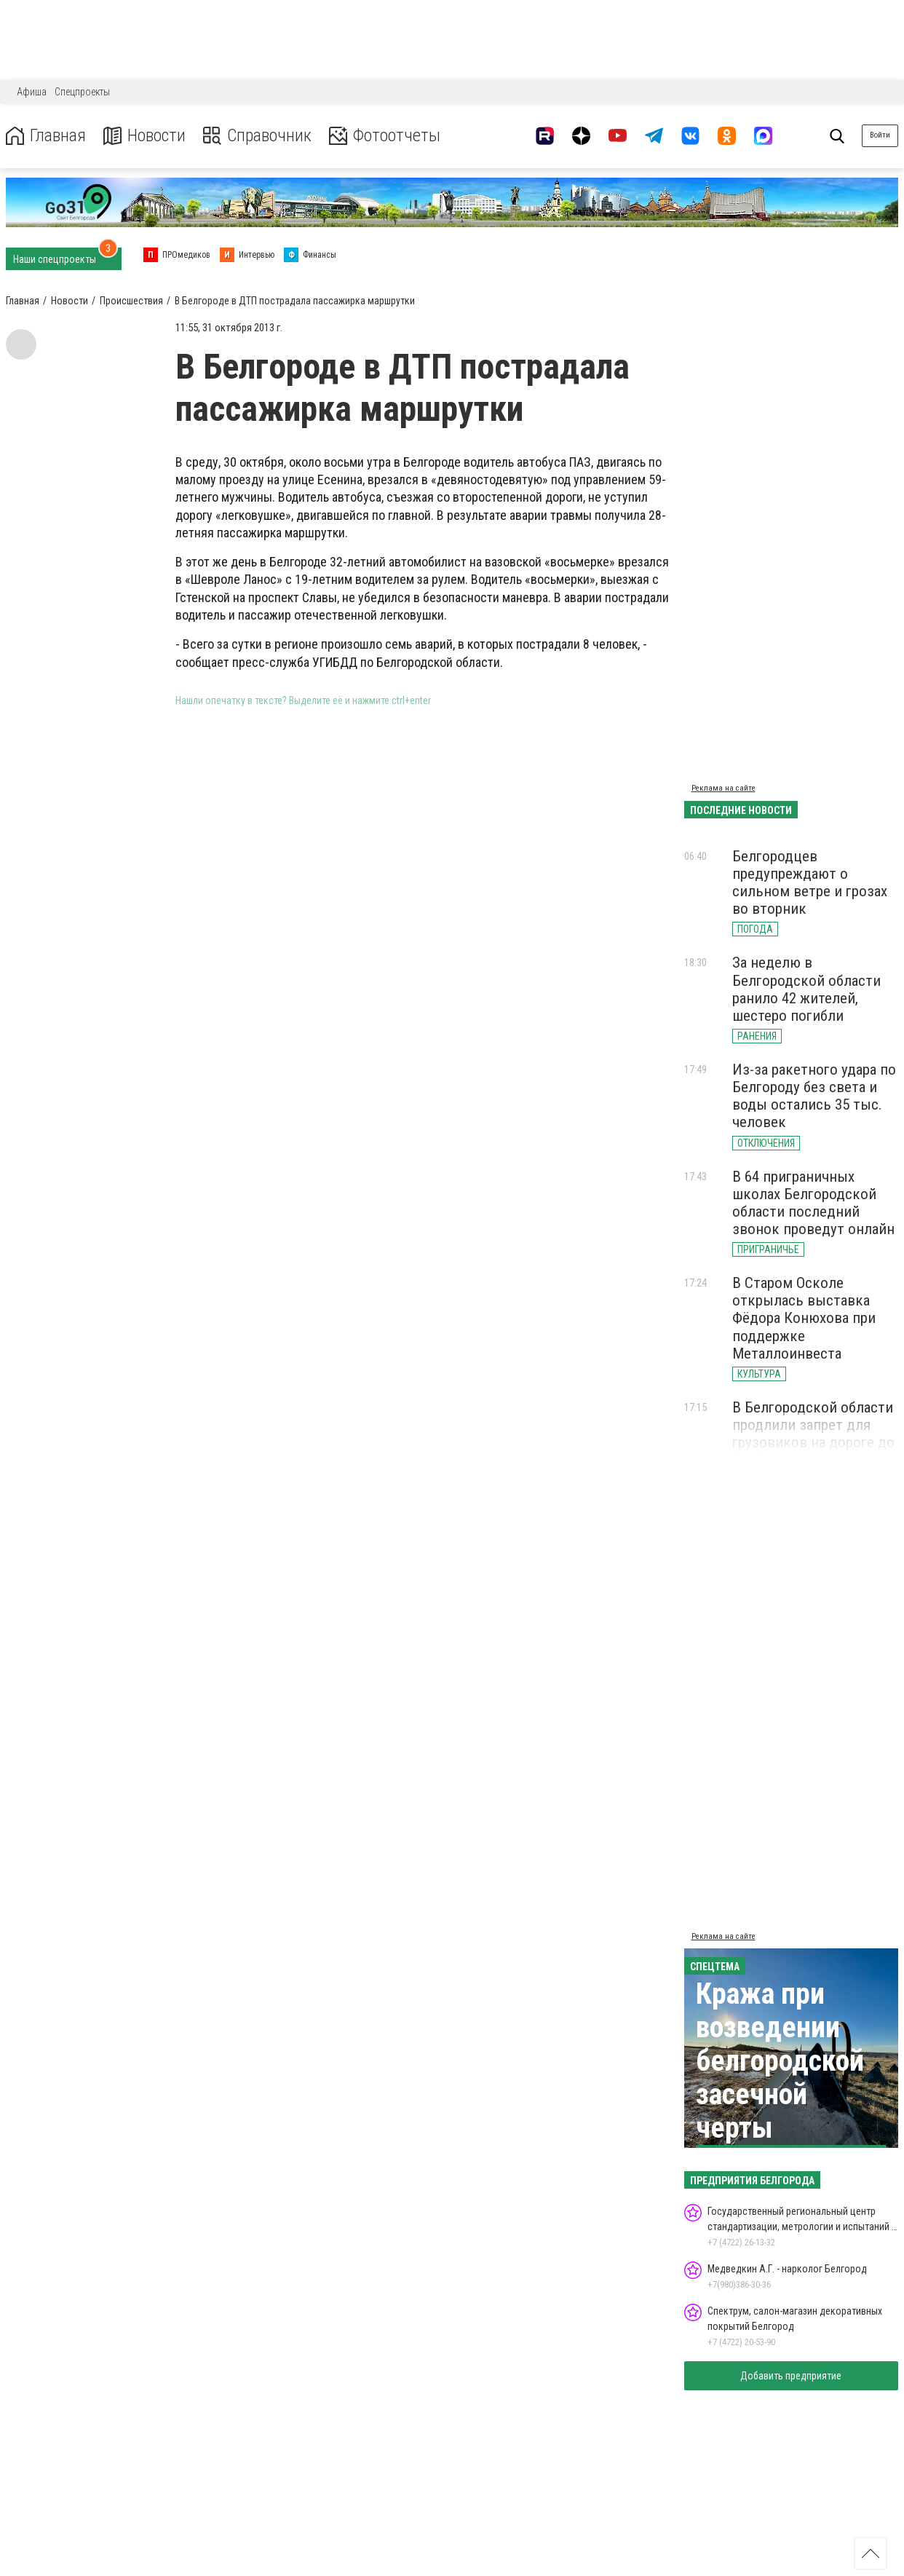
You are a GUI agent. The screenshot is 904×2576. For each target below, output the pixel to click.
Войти (880, 135)
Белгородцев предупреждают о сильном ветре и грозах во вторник (809, 882)
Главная (46, 136)
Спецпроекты (82, 92)
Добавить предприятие (790, 2376)
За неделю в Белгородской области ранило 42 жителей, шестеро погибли (806, 989)
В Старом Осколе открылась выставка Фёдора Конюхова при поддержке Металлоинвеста (804, 1318)
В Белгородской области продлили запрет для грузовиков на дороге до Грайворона (813, 1434)
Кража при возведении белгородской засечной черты (780, 2061)
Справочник (257, 136)
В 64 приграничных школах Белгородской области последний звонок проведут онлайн (813, 1203)
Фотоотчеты (384, 136)
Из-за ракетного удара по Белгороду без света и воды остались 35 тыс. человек (814, 1096)
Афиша (32, 92)
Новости (144, 136)
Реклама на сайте (723, 788)
